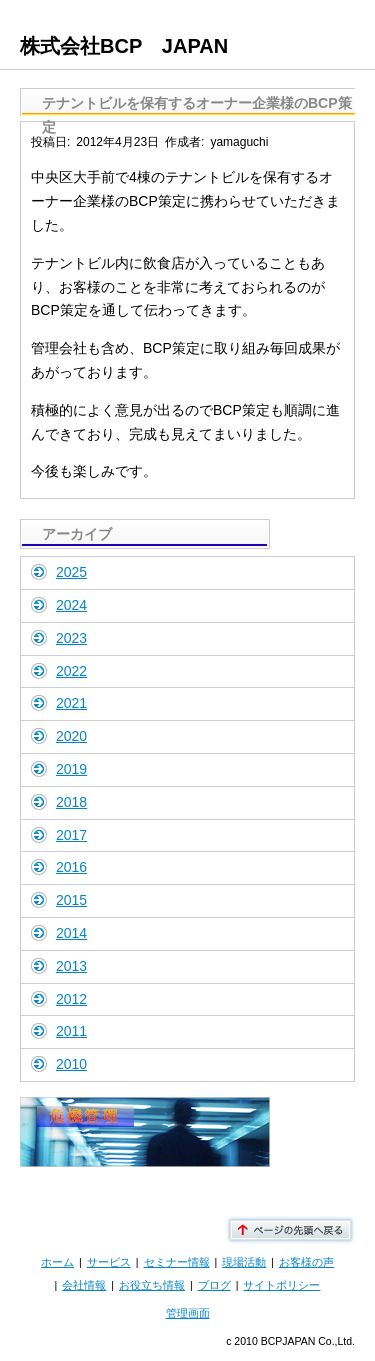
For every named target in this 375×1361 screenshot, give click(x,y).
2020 (71, 736)
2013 (71, 966)
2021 (71, 703)
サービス (109, 1262)
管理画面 (188, 1313)
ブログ (214, 1285)
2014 (71, 933)
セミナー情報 (177, 1262)
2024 (71, 605)
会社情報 (84, 1285)
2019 (71, 769)
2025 (71, 572)
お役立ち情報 (152, 1285)
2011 (71, 1031)
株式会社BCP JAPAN (124, 46)
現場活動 (244, 1262)
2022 (71, 671)
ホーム (57, 1262)
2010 (71, 1064)
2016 (71, 867)
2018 (71, 802)
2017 (71, 835)
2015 (71, 900)
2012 (71, 999)
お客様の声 (306, 1262)
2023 (71, 638)
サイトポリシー (281, 1285)
